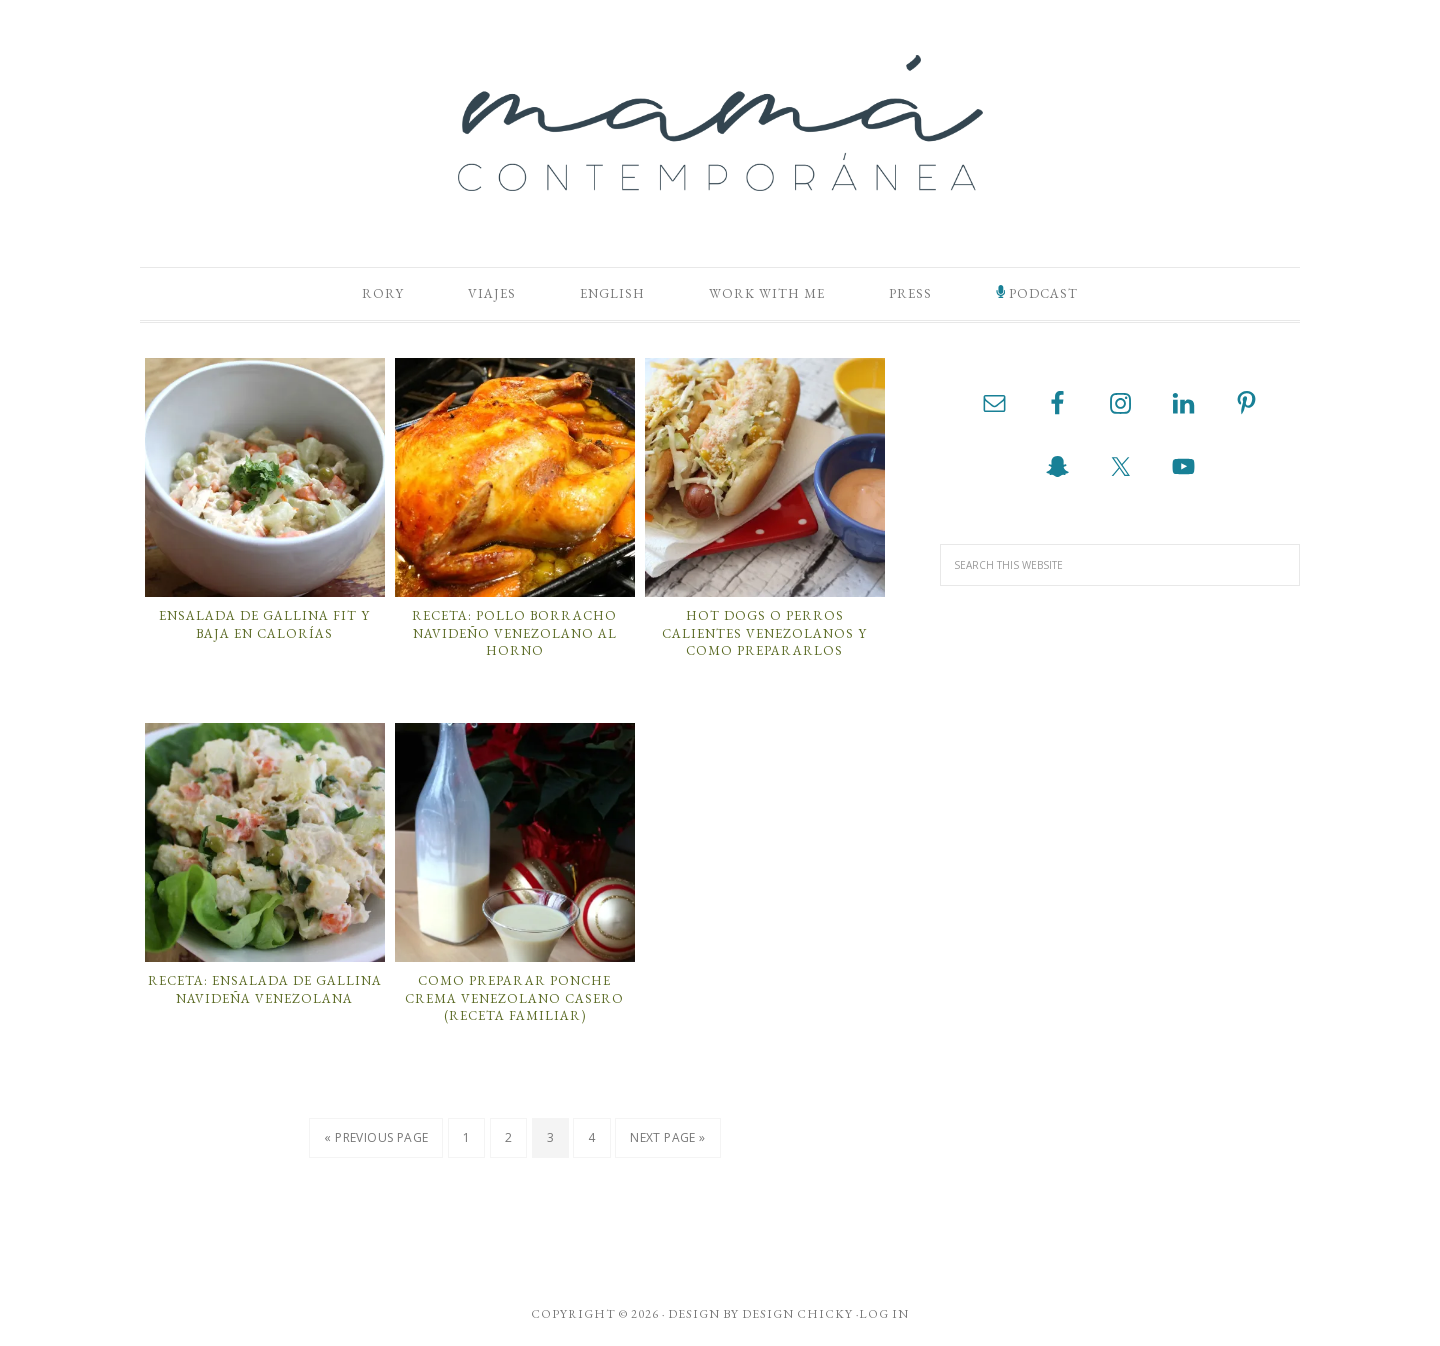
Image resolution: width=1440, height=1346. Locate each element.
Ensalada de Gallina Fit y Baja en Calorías (264, 624)
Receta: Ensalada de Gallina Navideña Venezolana (265, 989)
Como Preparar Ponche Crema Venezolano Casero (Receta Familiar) (514, 998)
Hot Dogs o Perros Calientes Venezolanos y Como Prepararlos (764, 633)
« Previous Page (376, 1137)
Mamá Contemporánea (720, 123)
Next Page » (667, 1137)
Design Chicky (797, 1314)
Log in (884, 1314)
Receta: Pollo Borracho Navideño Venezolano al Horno (514, 633)
